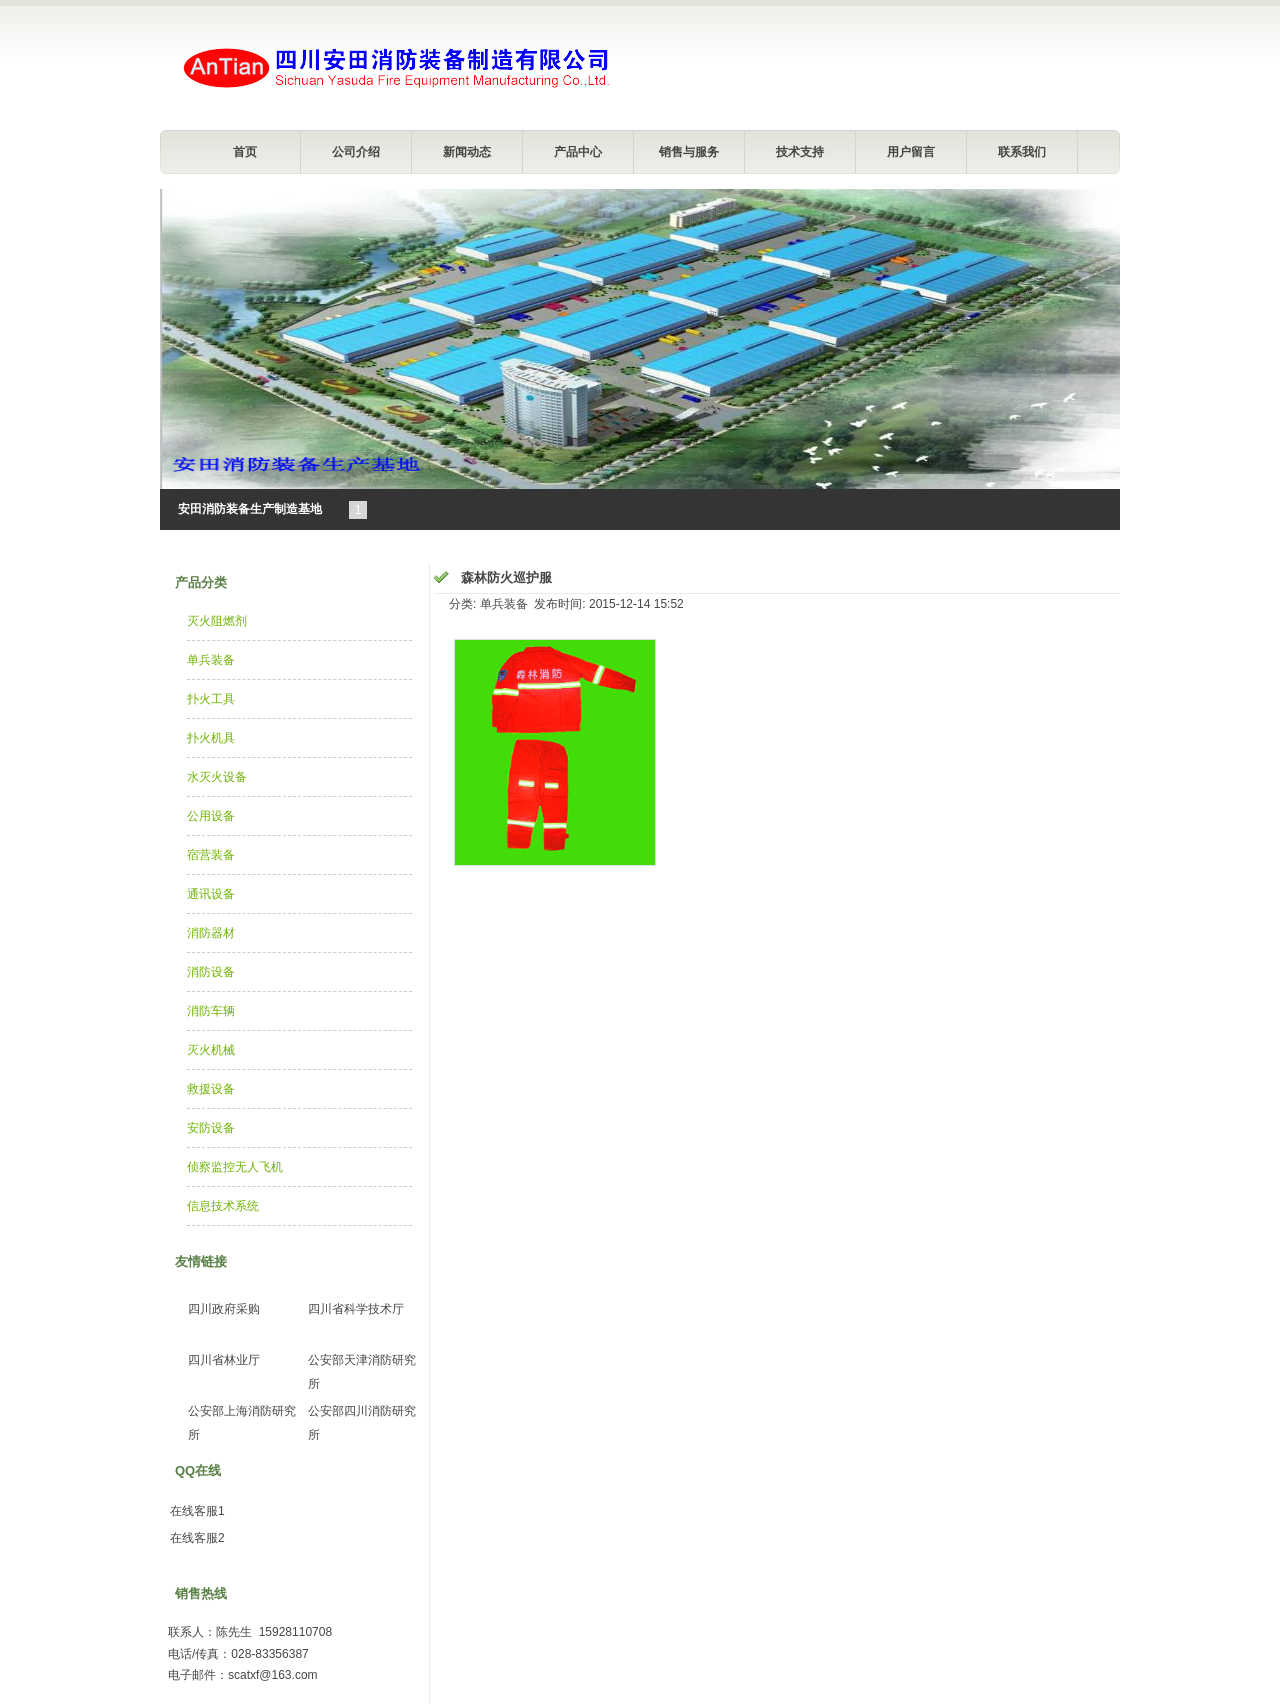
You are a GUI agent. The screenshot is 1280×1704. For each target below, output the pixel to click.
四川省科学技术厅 (356, 1309)
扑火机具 (211, 738)
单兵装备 (211, 660)
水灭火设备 (217, 777)
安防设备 (211, 1128)
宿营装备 (211, 855)
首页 (245, 152)
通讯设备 (211, 894)
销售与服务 (689, 152)
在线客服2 (197, 1538)
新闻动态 (467, 152)
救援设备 (211, 1089)
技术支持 (800, 152)
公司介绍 (356, 152)
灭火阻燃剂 (217, 621)
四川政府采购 (224, 1309)
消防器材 (211, 933)
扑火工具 (211, 699)
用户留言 (911, 152)
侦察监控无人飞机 (235, 1167)
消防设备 (211, 972)
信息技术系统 (223, 1206)
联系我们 (1022, 152)
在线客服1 (197, 1511)
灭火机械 (211, 1050)
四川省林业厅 (224, 1360)
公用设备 (211, 816)
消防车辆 (211, 1011)
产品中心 (578, 152)
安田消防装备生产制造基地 (250, 509)
